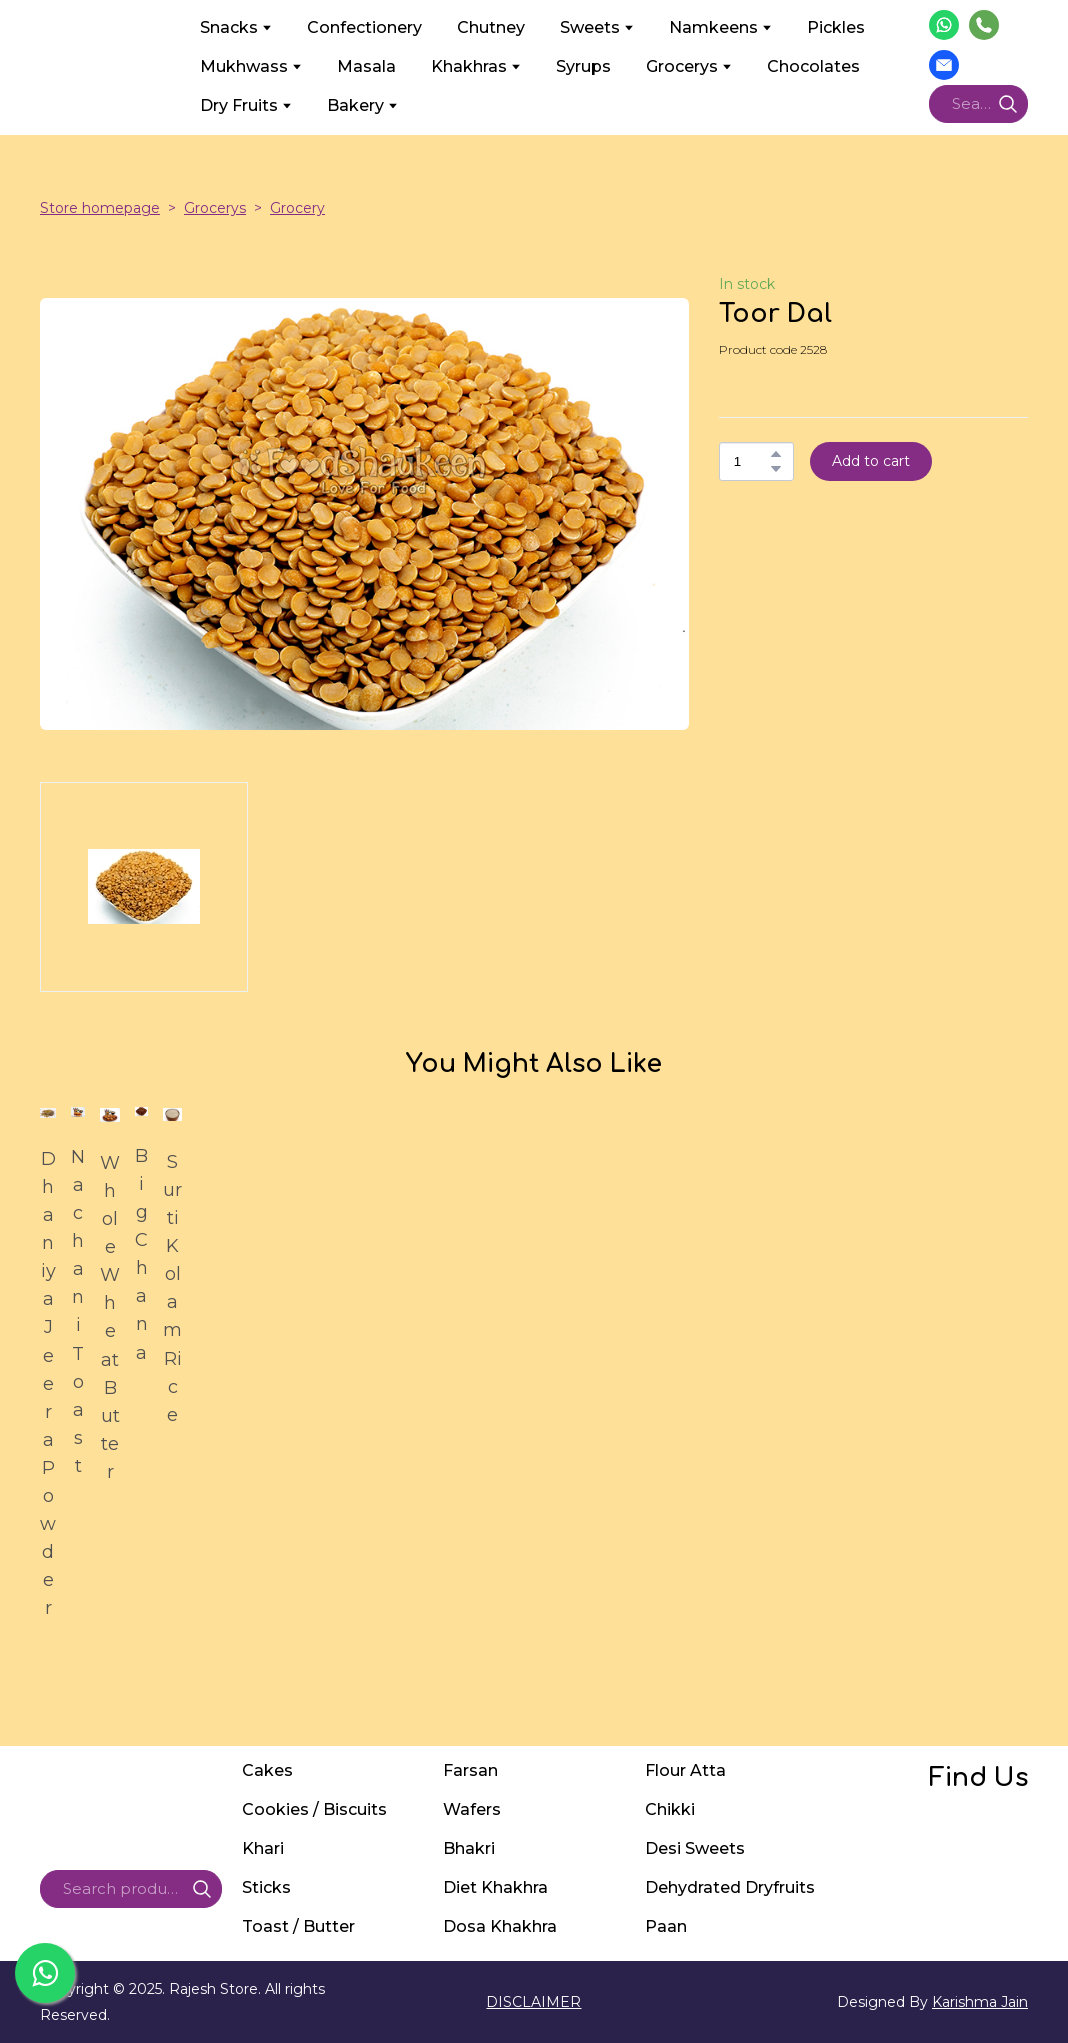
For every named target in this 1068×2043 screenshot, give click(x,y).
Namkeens (713, 27)
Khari (263, 1848)
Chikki (670, 1809)
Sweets (590, 27)
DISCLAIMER (533, 2002)
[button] (944, 25)
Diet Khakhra (495, 1887)
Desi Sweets (695, 1848)
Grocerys (682, 66)
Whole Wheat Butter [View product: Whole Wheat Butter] (110, 1317)
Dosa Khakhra (500, 1926)
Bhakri (469, 1848)
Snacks (229, 27)
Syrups (583, 66)
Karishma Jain (980, 2002)
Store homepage (100, 208)
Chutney (491, 27)
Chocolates (813, 66)
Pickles (836, 27)
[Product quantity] (751, 461)
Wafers (472, 1809)
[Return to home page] (105, 66)
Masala (366, 66)
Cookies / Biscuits (314, 1809)
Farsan (470, 1770)
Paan (666, 1926)
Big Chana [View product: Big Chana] (141, 1254)
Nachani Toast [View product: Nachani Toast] (78, 1311)
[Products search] (978, 104)
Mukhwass (244, 66)
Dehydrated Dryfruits (730, 1887)
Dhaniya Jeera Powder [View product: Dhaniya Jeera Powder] (48, 1383)
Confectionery (364, 27)
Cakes (267, 1770)
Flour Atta (685, 1770)
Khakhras (469, 66)
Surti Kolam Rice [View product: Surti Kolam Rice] (172, 1288)
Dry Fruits (239, 105)
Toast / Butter (298, 1926)
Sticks (266, 1887)
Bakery (355, 105)
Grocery (297, 208)
